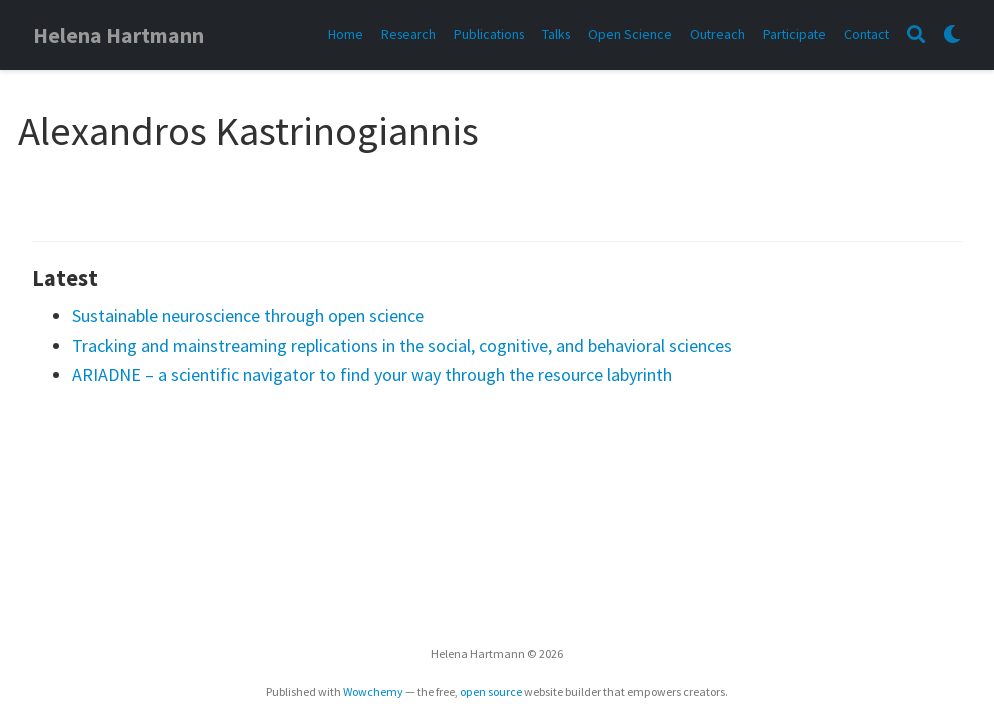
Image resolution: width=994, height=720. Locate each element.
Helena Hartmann (118, 35)
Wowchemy (373, 691)
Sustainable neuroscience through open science (248, 315)
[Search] (916, 35)
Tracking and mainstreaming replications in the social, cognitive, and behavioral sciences (402, 345)
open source (491, 691)
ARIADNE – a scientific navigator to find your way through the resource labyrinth (372, 374)
